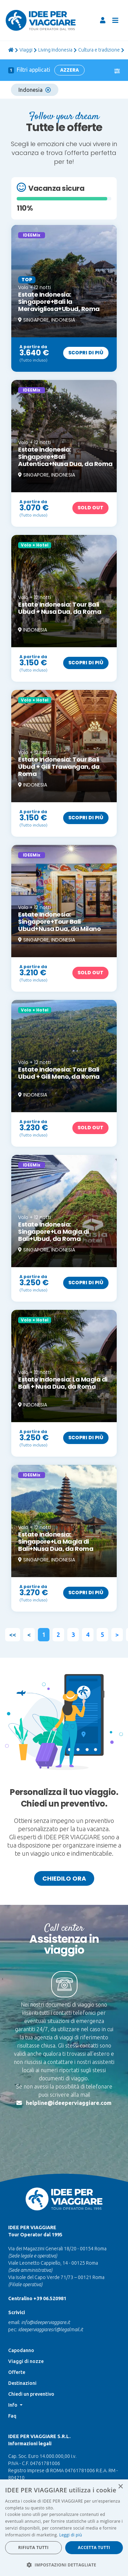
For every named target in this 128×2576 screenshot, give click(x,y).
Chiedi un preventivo (31, 2371)
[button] (64, 2564)
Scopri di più (85, 352)
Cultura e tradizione (99, 50)
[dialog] (64, 2527)
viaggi (25, 50)
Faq (12, 2393)
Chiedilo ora (64, 1878)
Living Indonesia (55, 50)
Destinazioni (22, 2360)
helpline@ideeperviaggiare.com (69, 2103)
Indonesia (34, 90)
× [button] (120, 2486)
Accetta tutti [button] (94, 2547)
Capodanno (21, 2327)
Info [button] (13, 2382)
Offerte (16, 2349)
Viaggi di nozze (26, 2338)
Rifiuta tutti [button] (33, 2547)
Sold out (90, 507)
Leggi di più (70, 2535)
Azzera (69, 70)
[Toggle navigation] (115, 20)
